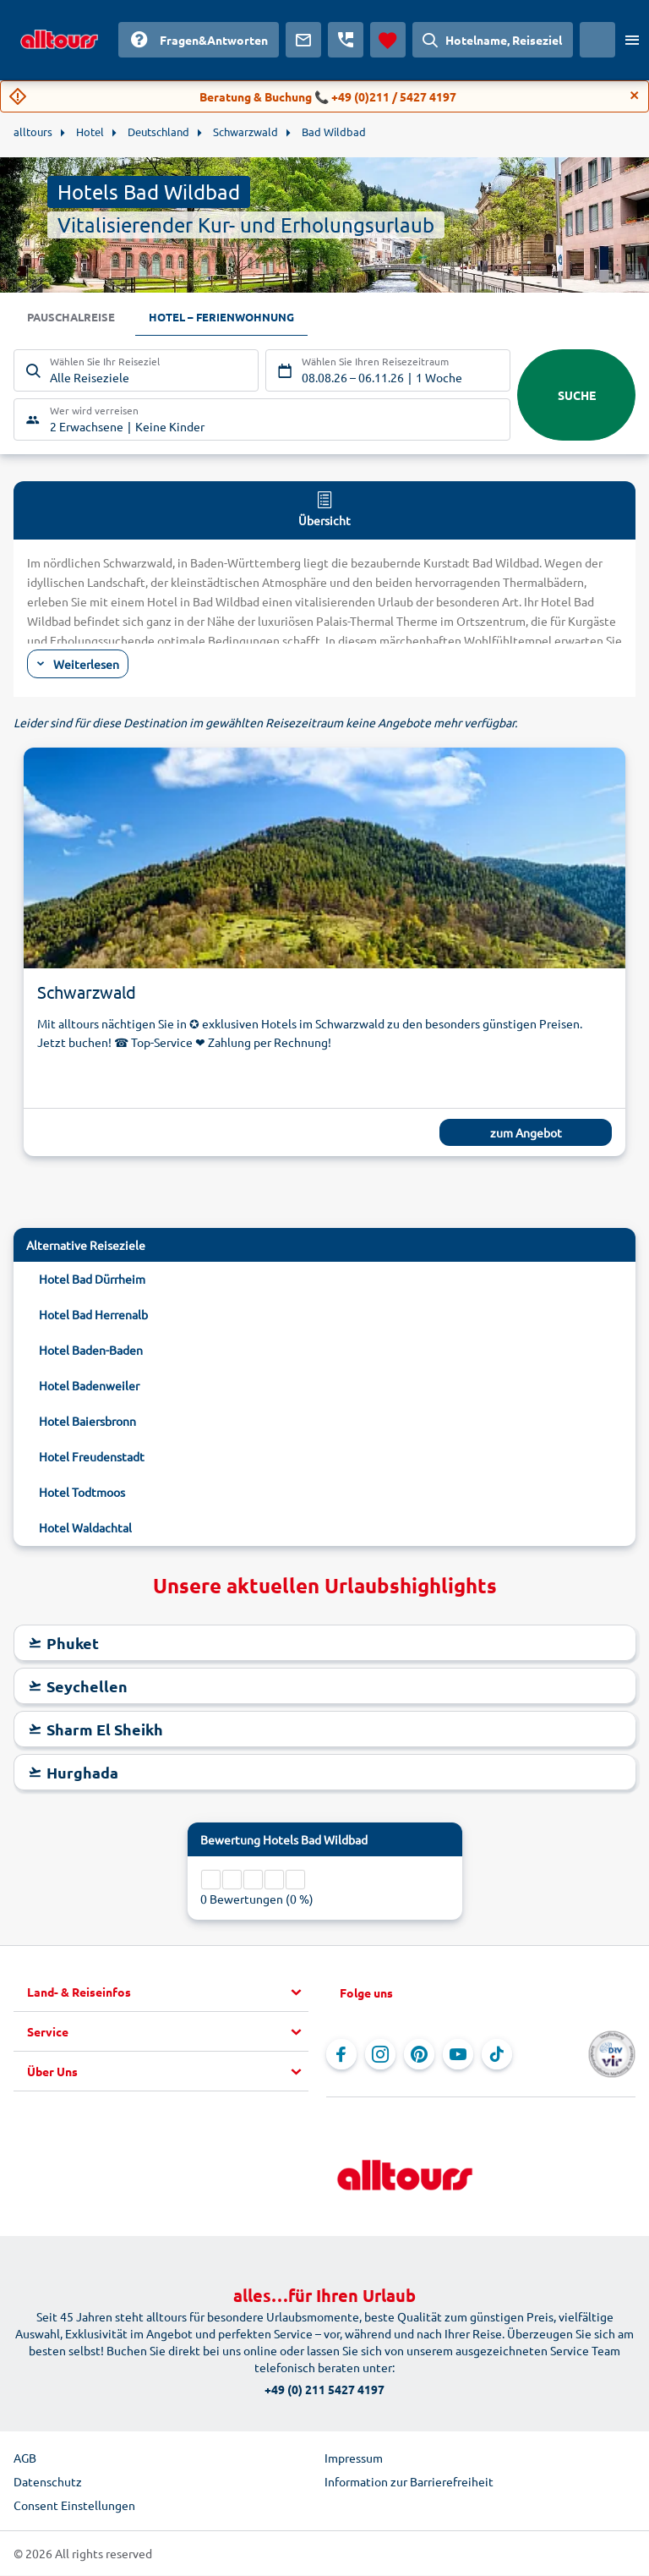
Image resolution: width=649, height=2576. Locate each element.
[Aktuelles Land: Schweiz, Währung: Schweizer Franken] (597, 40)
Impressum (353, 2458)
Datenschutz (48, 2482)
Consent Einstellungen (74, 2505)
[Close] (634, 95)
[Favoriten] (388, 40)
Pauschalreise (73, 318)
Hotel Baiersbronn (87, 1421)
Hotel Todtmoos (82, 1492)
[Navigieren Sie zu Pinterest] (419, 2055)
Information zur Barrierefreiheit (409, 2482)
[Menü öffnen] (632, 39)
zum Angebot (526, 1133)
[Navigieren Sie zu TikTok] (497, 2055)
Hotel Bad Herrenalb (93, 1315)
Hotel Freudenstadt (92, 1457)
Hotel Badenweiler (89, 1386)
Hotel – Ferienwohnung (231, 318)
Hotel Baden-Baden (91, 1350)
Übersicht (324, 509)
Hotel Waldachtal (85, 1528)
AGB (25, 2458)
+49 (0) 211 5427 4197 (324, 2390)
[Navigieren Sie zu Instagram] (380, 2055)
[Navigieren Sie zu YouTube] (458, 2055)
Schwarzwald (86, 992)
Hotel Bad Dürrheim (92, 1279)
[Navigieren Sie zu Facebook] (341, 2055)
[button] (168, 1993)
